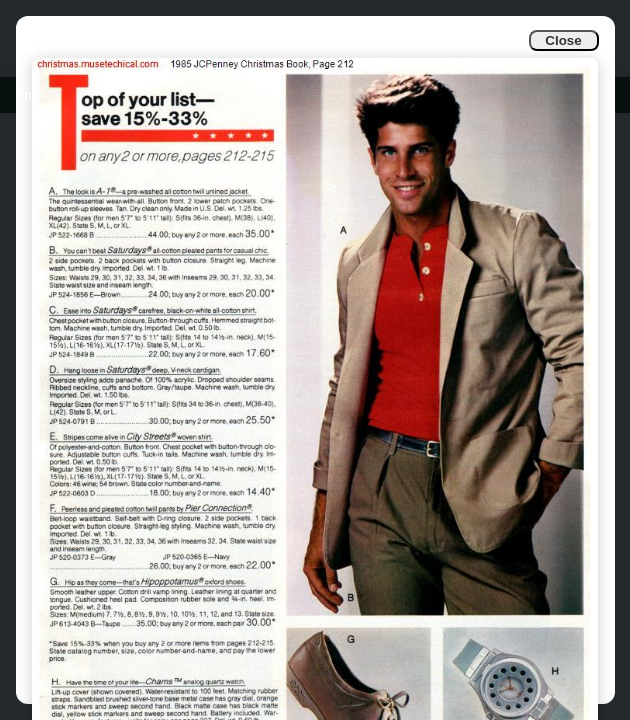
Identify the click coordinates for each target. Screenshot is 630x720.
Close (563, 40)
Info (31, 94)
